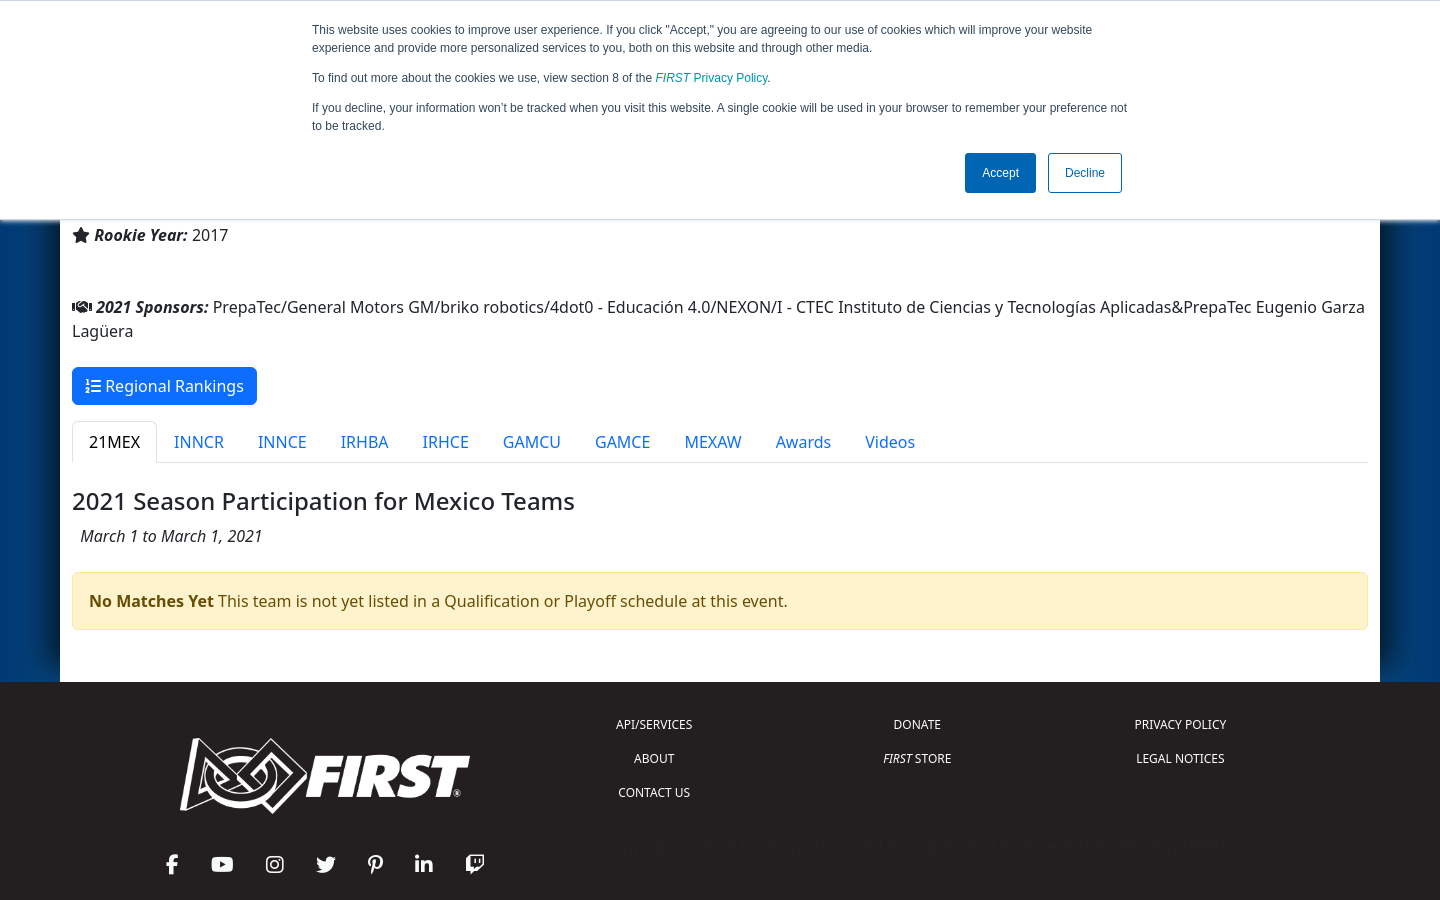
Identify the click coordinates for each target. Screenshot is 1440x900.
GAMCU (532, 442)
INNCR (199, 442)
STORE (917, 758)
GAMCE (622, 442)
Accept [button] (1000, 173)
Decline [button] (1085, 173)
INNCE (282, 442)
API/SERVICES (654, 724)
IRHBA (365, 442)
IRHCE (446, 442)
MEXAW (712, 442)
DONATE (917, 724)
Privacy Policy (712, 78)
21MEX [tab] (114, 442)
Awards (804, 442)
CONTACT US (654, 792)
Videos (890, 442)
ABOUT (654, 758)
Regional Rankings (164, 386)
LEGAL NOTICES (1180, 758)
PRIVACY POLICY (1180, 724)
